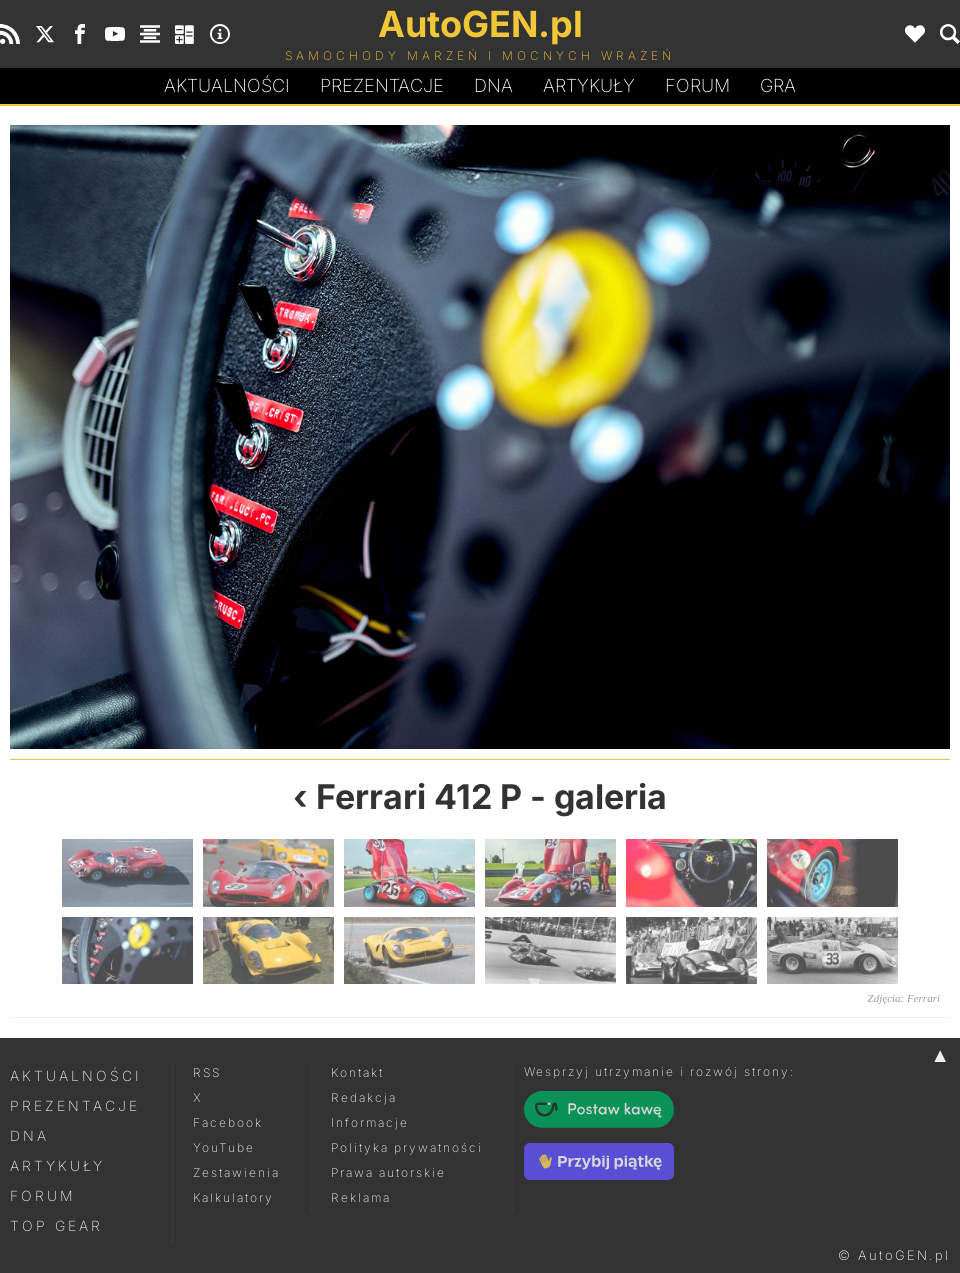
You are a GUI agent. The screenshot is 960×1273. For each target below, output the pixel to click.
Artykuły (589, 85)
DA (493, 86)
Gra (778, 85)
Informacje (370, 1122)
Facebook (228, 1122)
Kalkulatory (233, 1197)
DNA (29, 1135)
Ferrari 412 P (419, 796)
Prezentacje (382, 85)
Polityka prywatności (407, 1147)
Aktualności (227, 85)
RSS (207, 1072)
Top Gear (56, 1225)
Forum (697, 85)
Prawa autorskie (388, 1172)
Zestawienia (236, 1172)
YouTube (224, 1147)
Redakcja (364, 1097)
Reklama (361, 1197)
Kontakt (357, 1072)
